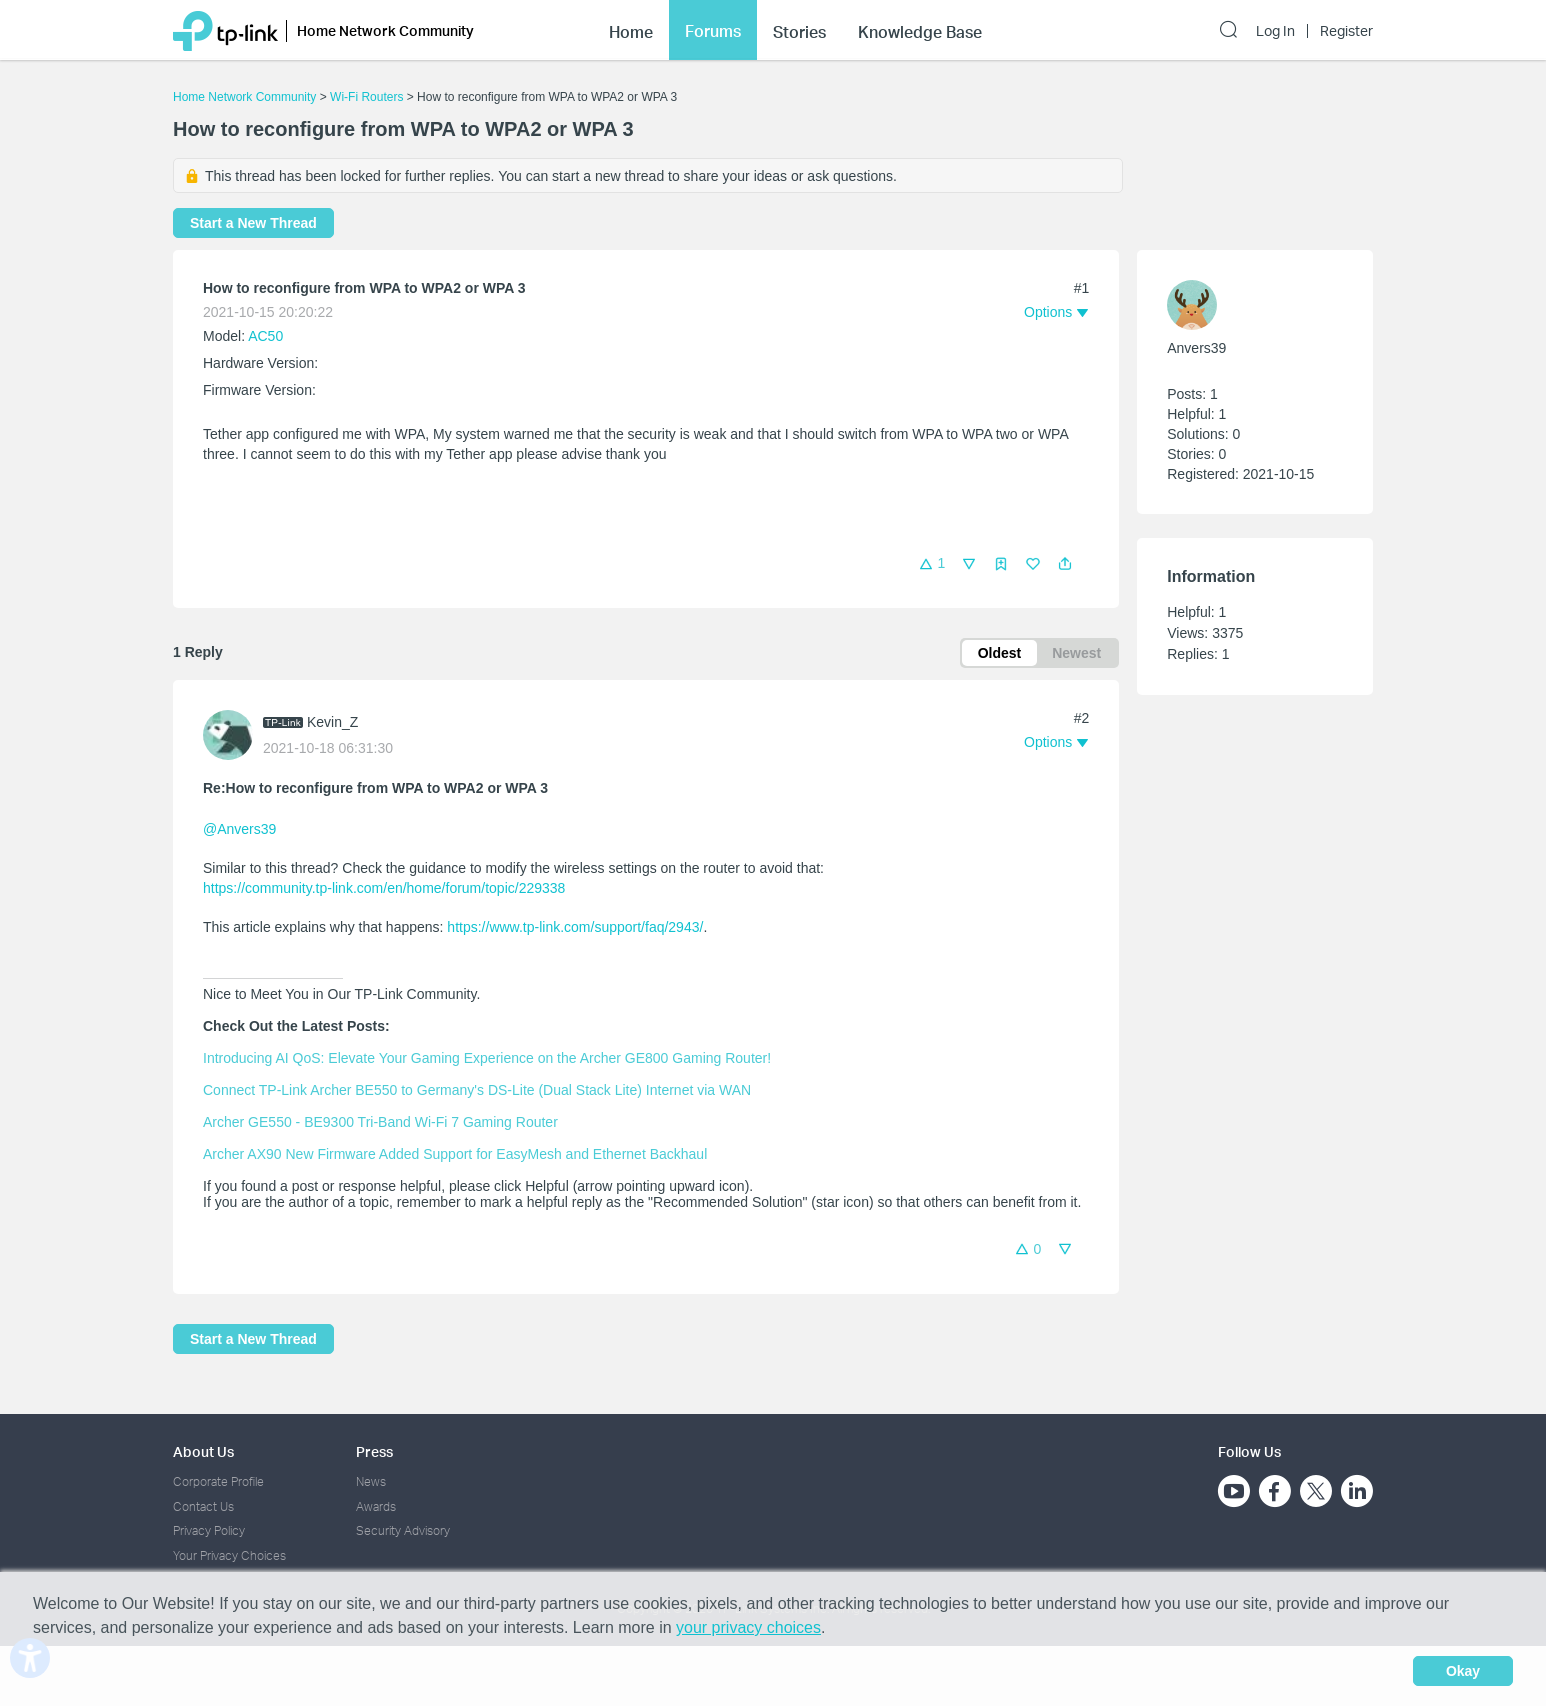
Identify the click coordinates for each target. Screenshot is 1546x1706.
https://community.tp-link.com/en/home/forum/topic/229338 (384, 888)
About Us (203, 1451)
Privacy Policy (209, 1530)
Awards (376, 1506)
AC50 (265, 336)
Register (1346, 31)
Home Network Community (244, 97)
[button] (1065, 564)
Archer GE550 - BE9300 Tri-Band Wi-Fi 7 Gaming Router (380, 1122)
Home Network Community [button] (385, 30)
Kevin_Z (332, 722)
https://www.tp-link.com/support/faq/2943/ (575, 927)
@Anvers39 (239, 829)
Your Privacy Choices (229, 1555)
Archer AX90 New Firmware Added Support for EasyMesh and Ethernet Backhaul (455, 1154)
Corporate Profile (218, 1481)
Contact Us (203, 1506)
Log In (1275, 31)
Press (374, 1451)
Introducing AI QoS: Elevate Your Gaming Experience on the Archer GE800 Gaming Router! (487, 1058)
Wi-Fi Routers (368, 97)
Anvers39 (1196, 348)
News (371, 1481)
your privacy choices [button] (748, 1627)
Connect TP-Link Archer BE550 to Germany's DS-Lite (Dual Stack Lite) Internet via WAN (477, 1090)
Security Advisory (403, 1530)
